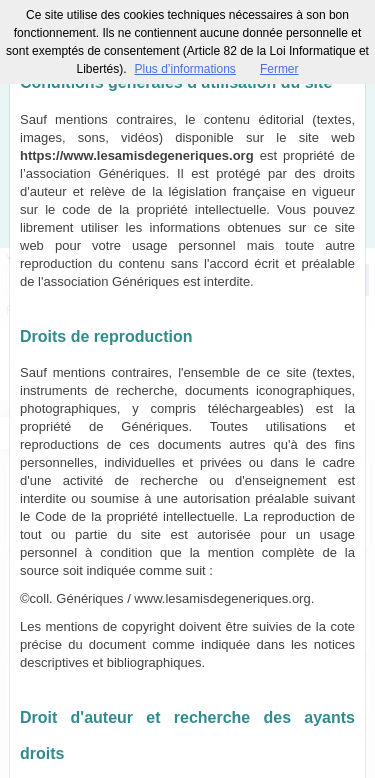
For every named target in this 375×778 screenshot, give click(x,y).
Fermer (279, 69)
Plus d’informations (184, 69)
